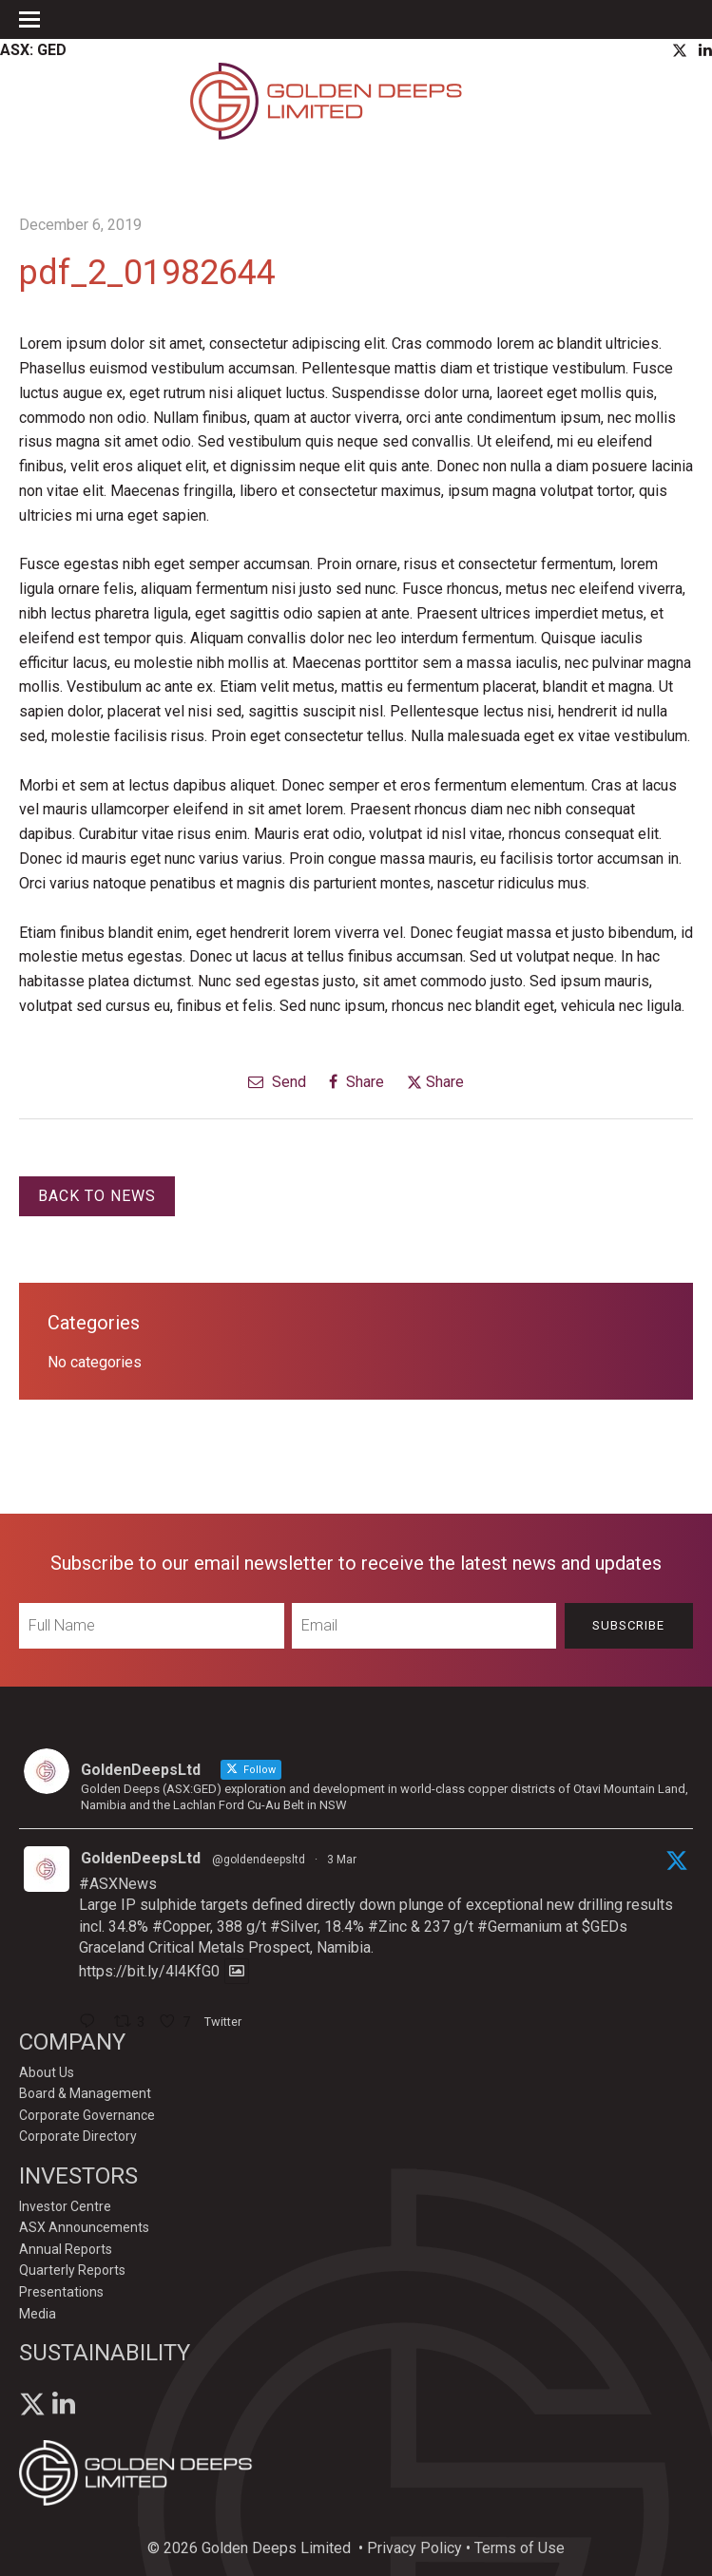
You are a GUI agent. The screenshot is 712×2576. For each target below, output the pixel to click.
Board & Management (85, 2093)
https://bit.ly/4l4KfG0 (149, 1971)
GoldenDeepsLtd (141, 1858)
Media (37, 2313)
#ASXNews (118, 1884)
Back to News (97, 1196)
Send (277, 1082)
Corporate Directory (78, 2136)
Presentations (61, 2291)
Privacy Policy (414, 2548)
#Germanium (519, 1927)
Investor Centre (65, 2206)
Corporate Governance (87, 2115)
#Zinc (387, 1927)
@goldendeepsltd (258, 1859)
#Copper (181, 1927)
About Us (46, 2072)
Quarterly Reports (72, 2270)
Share (356, 1082)
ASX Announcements (84, 2227)
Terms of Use (519, 2548)
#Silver (294, 1927)
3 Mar (341, 1859)
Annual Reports (65, 2249)
